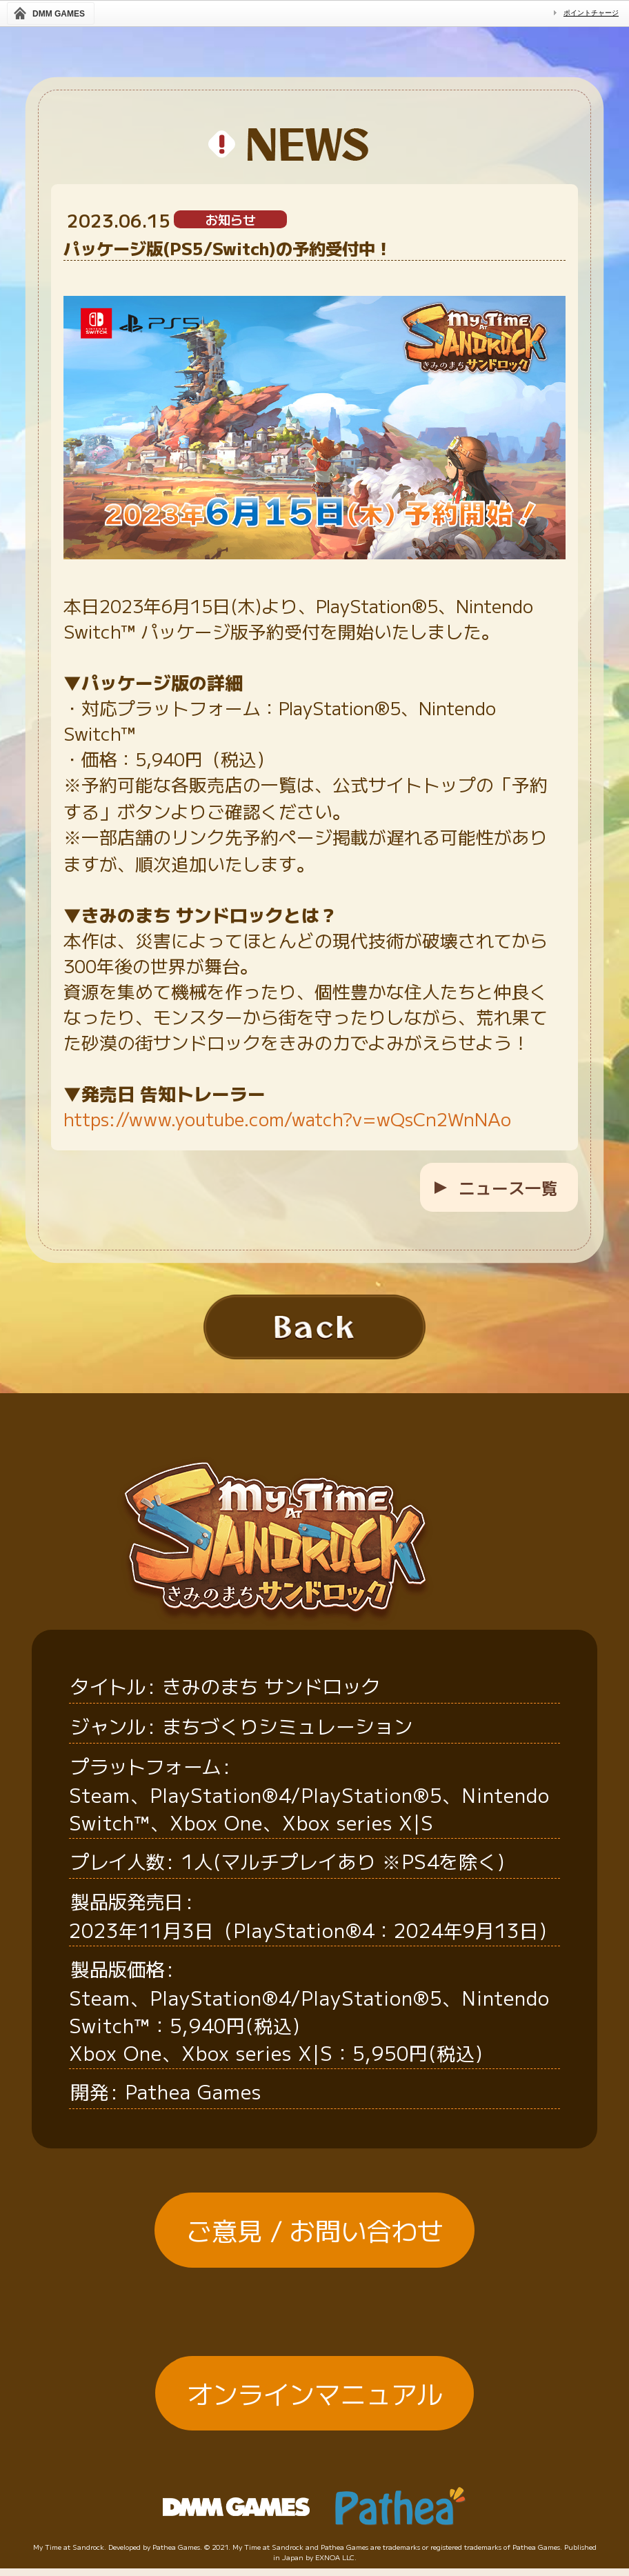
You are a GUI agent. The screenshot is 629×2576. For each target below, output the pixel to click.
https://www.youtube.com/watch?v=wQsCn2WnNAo (287, 1118)
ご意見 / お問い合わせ (314, 2260)
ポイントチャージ (591, 13)
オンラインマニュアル (314, 2423)
